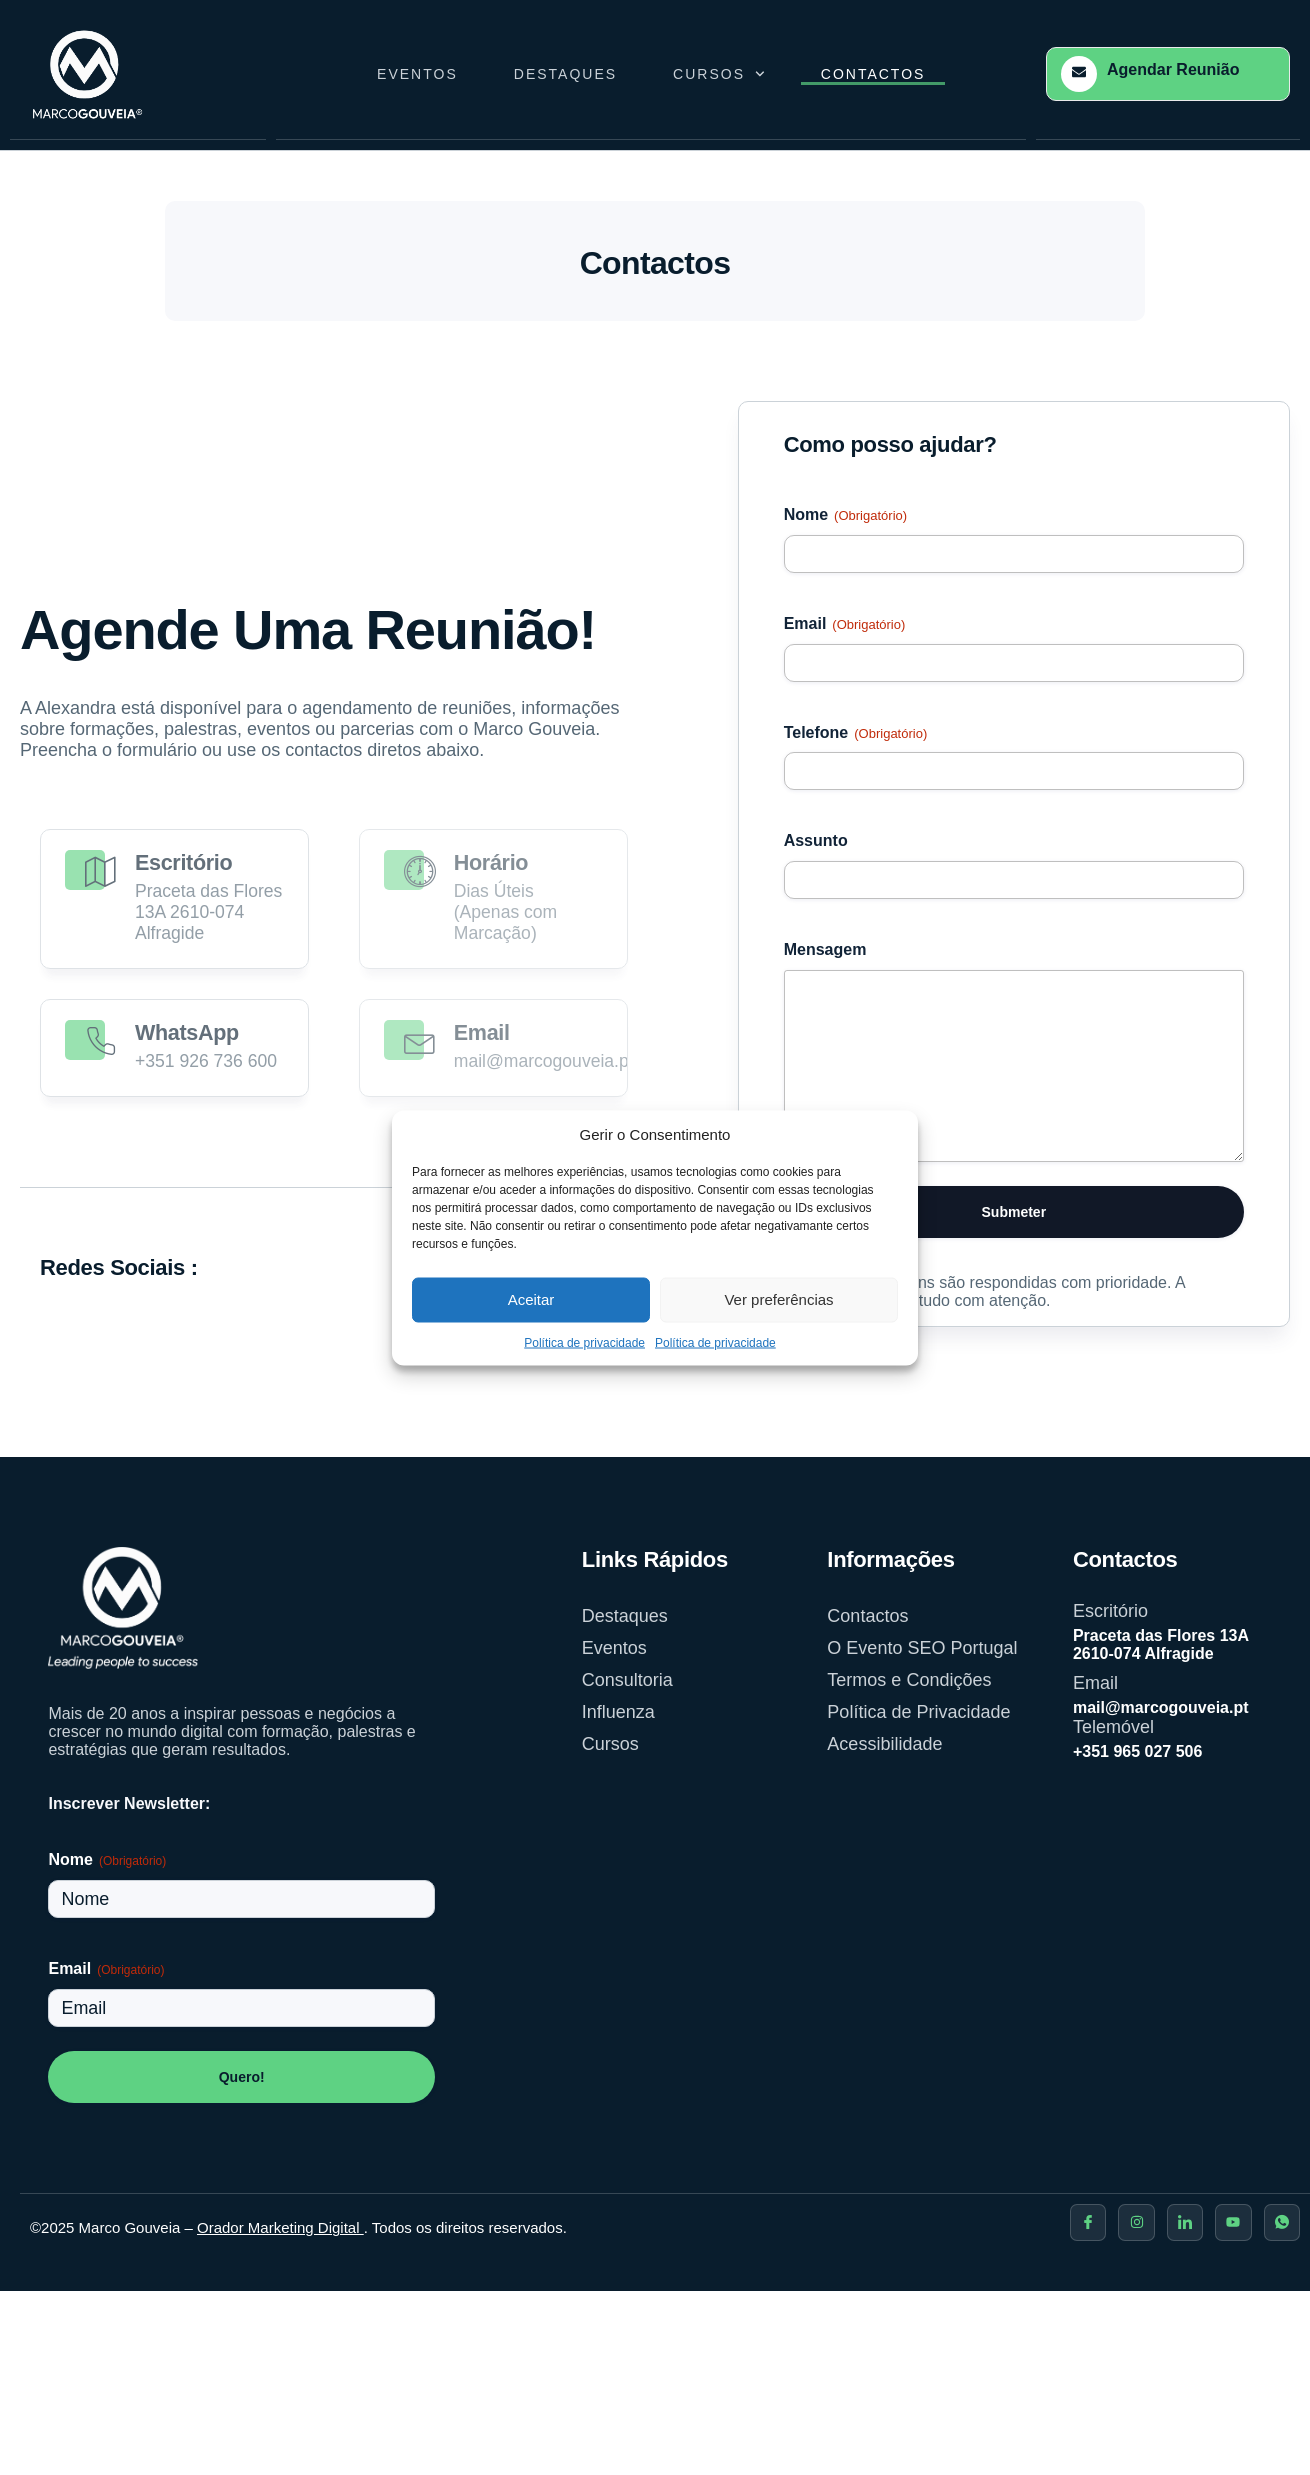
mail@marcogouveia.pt (1161, 1707)
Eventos (417, 74)
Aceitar (531, 1299)
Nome (845, 516)
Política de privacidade (584, 1342)
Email (845, 625)
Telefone (856, 734)
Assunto (816, 840)
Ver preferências (778, 1299)
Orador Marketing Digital (280, 2227)
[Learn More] (1168, 74)
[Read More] (174, 897)
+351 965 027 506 (1137, 1751)
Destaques (565, 74)
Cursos (719, 74)
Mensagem (825, 949)
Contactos (873, 74)
